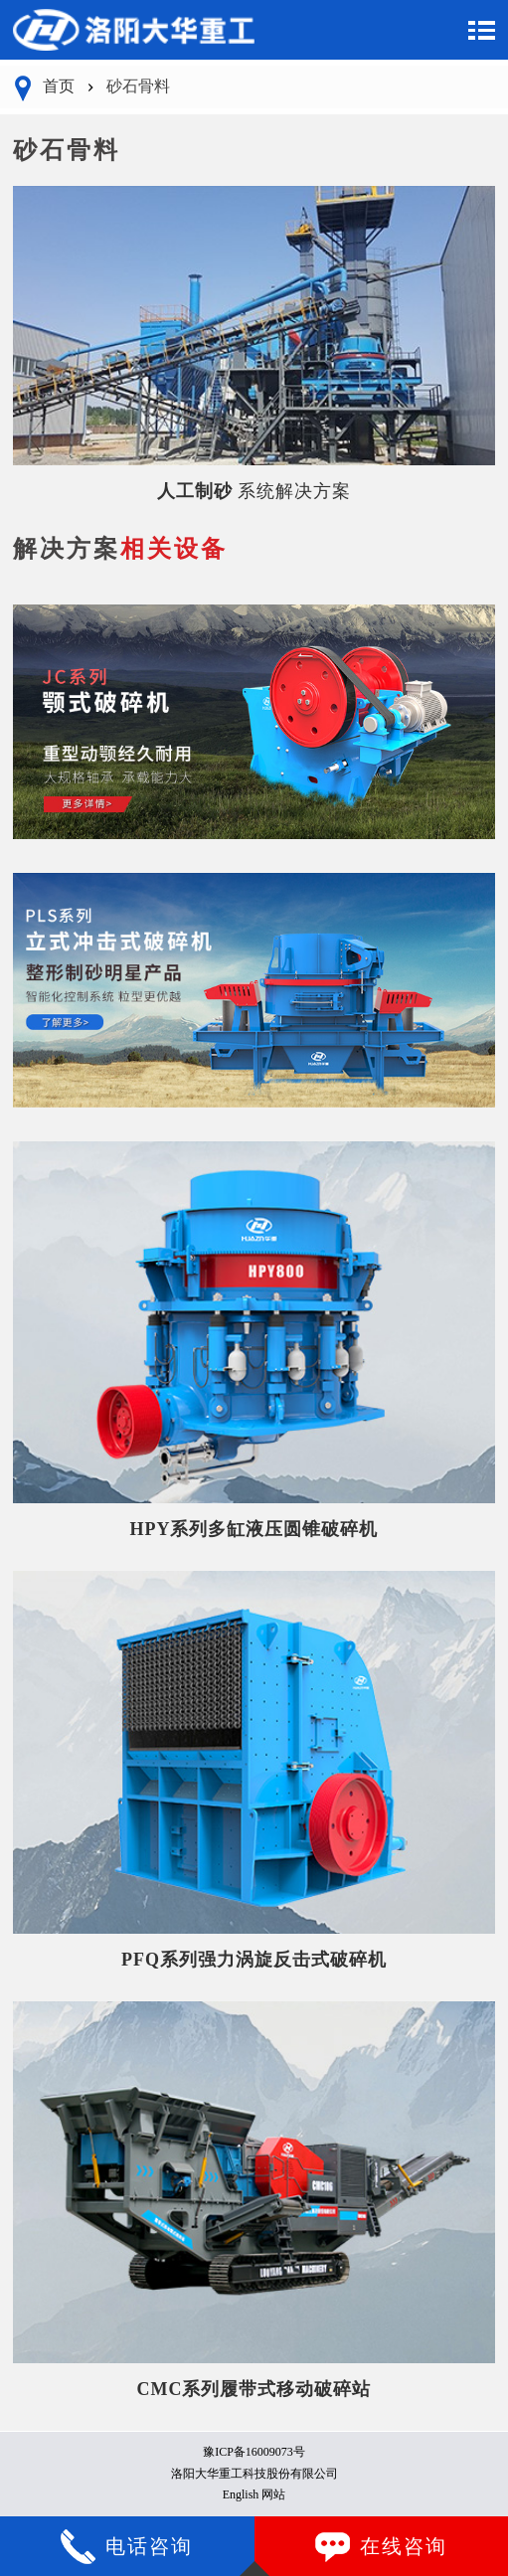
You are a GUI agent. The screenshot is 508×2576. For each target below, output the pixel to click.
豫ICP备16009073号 (254, 2452)
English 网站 (254, 2494)
